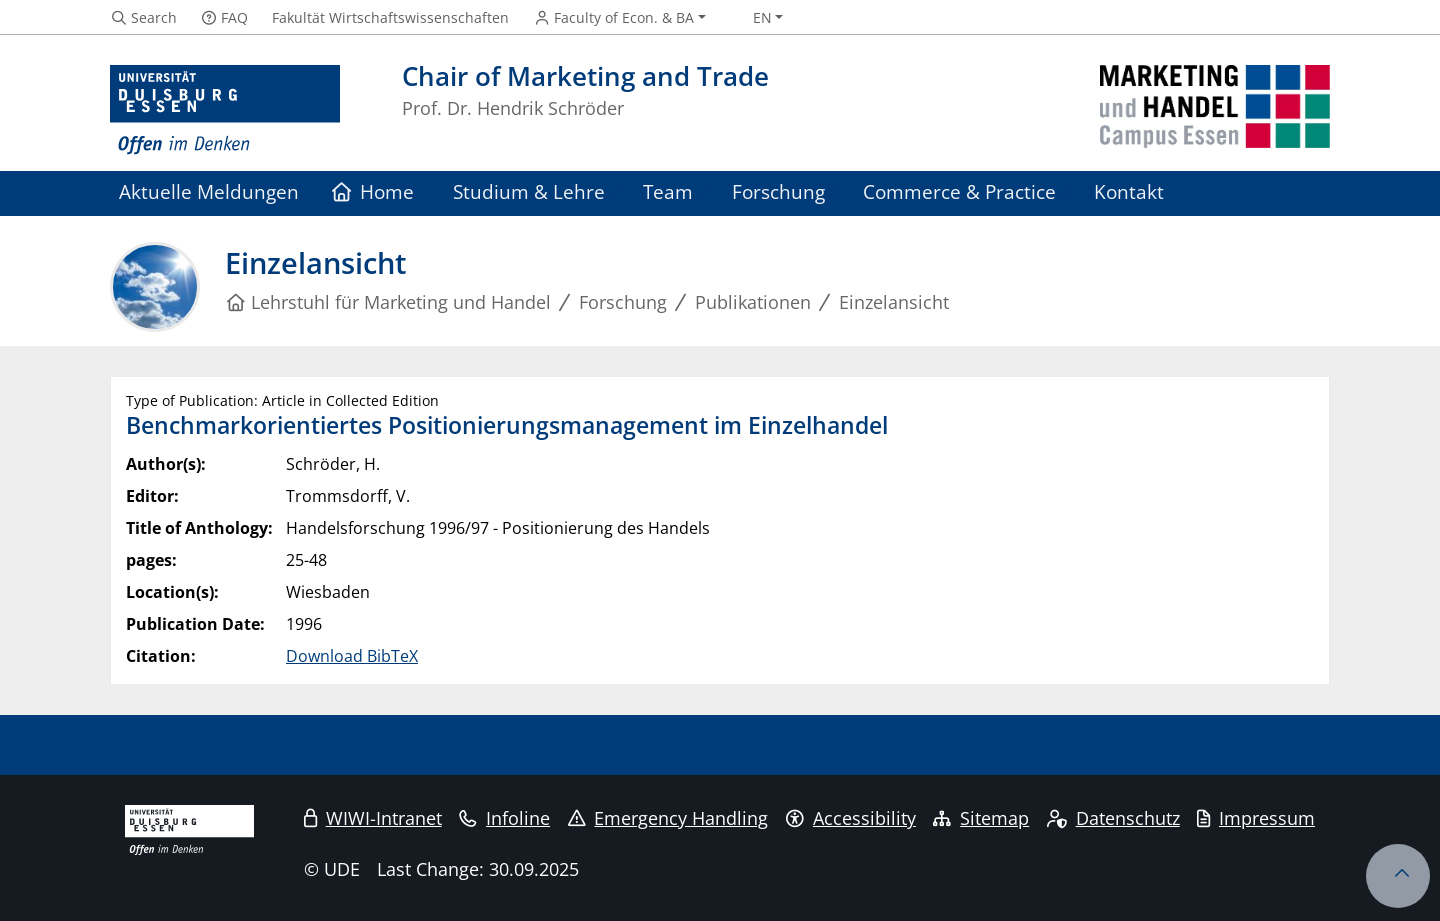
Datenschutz (1113, 818)
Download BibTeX (352, 656)
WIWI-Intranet (373, 818)
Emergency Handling (668, 818)
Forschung (778, 191)
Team (668, 191)
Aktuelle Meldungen (209, 191)
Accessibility (851, 818)
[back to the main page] (1215, 110)
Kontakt (1129, 191)
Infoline (504, 818)
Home (373, 191)
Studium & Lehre (529, 191)
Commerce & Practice (959, 191)
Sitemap (981, 818)
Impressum (1256, 818)
